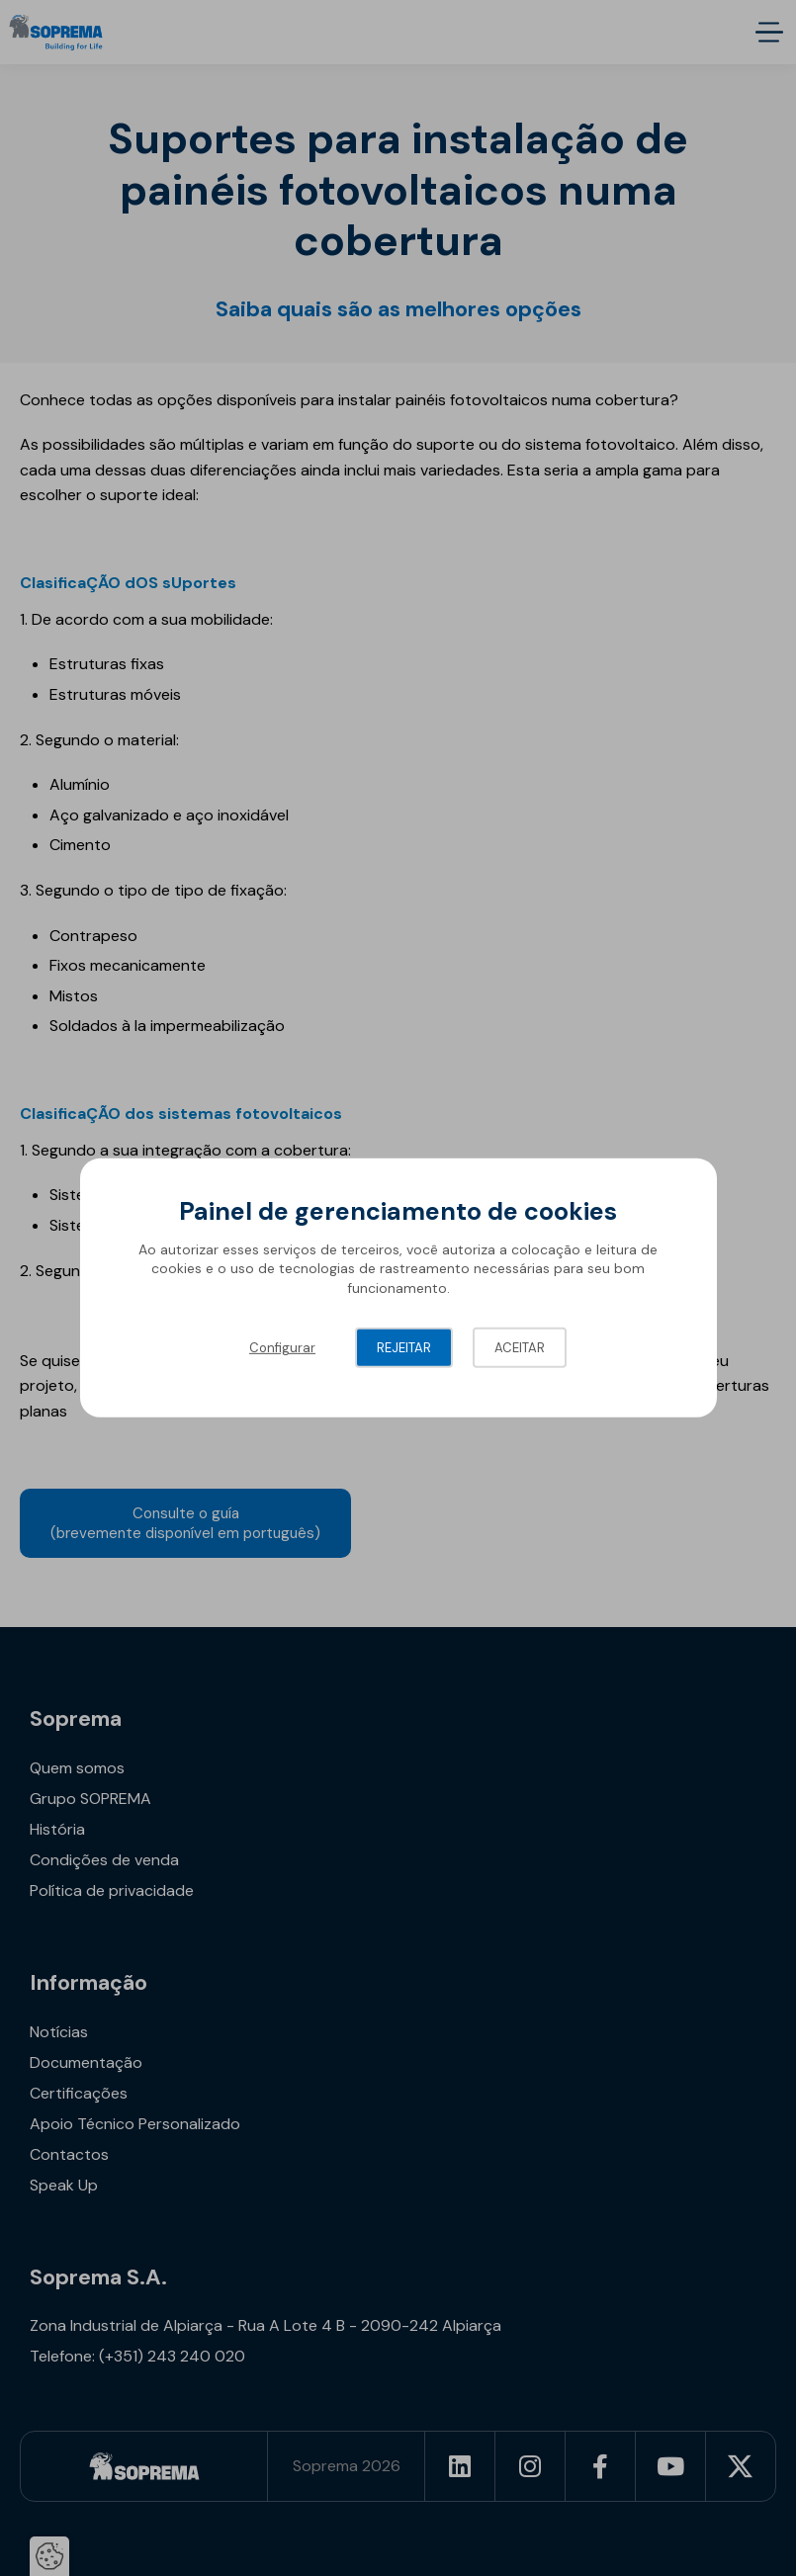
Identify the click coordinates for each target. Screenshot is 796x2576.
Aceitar (519, 1347)
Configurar (282, 1347)
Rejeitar (404, 1347)
